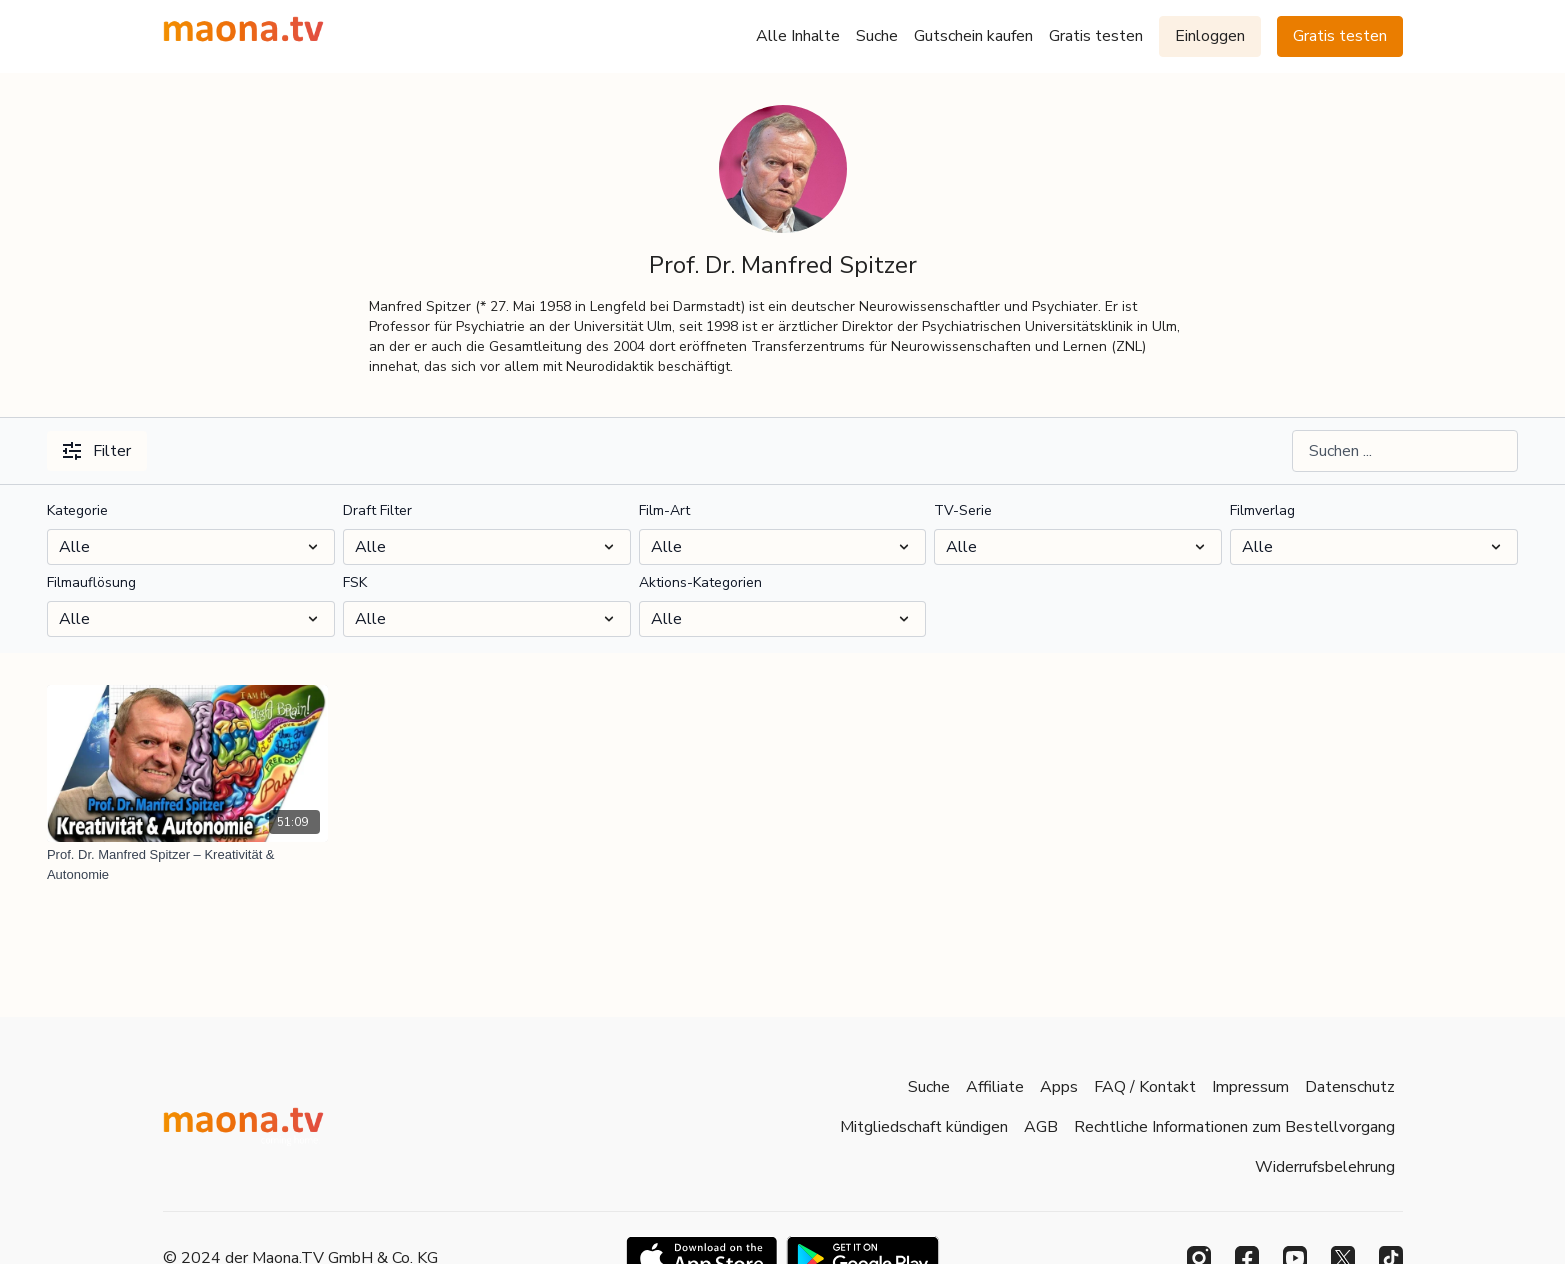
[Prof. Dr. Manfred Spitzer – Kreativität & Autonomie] (187, 864)
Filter (97, 451)
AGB (1041, 1127)
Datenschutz (1350, 1087)
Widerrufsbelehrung (1325, 1167)
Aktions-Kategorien (700, 582)
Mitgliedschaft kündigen (924, 1127)
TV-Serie (963, 510)
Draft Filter (377, 510)
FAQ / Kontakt (1145, 1087)
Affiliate (995, 1087)
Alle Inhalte (798, 36)
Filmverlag (1262, 510)
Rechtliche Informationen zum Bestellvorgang (1234, 1127)
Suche (877, 36)
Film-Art (664, 510)
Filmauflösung (91, 582)
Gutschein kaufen (973, 36)
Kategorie (77, 510)
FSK (355, 582)
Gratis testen (1096, 36)
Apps (1059, 1087)
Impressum (1250, 1087)
